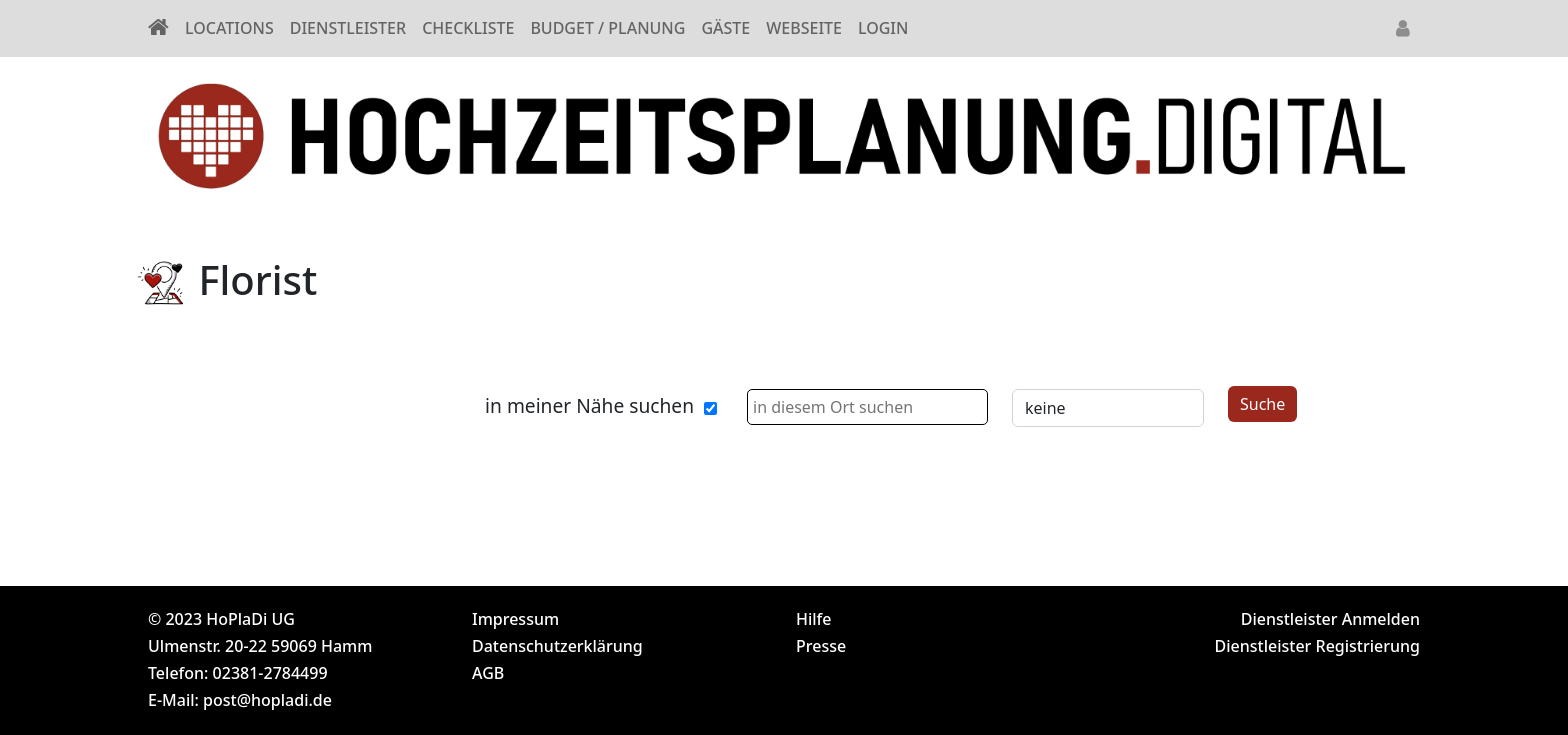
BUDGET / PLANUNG (607, 28)
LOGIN (883, 28)
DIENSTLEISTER (348, 28)
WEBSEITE (804, 28)
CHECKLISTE (468, 28)
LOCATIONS (229, 28)
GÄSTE (725, 28)
